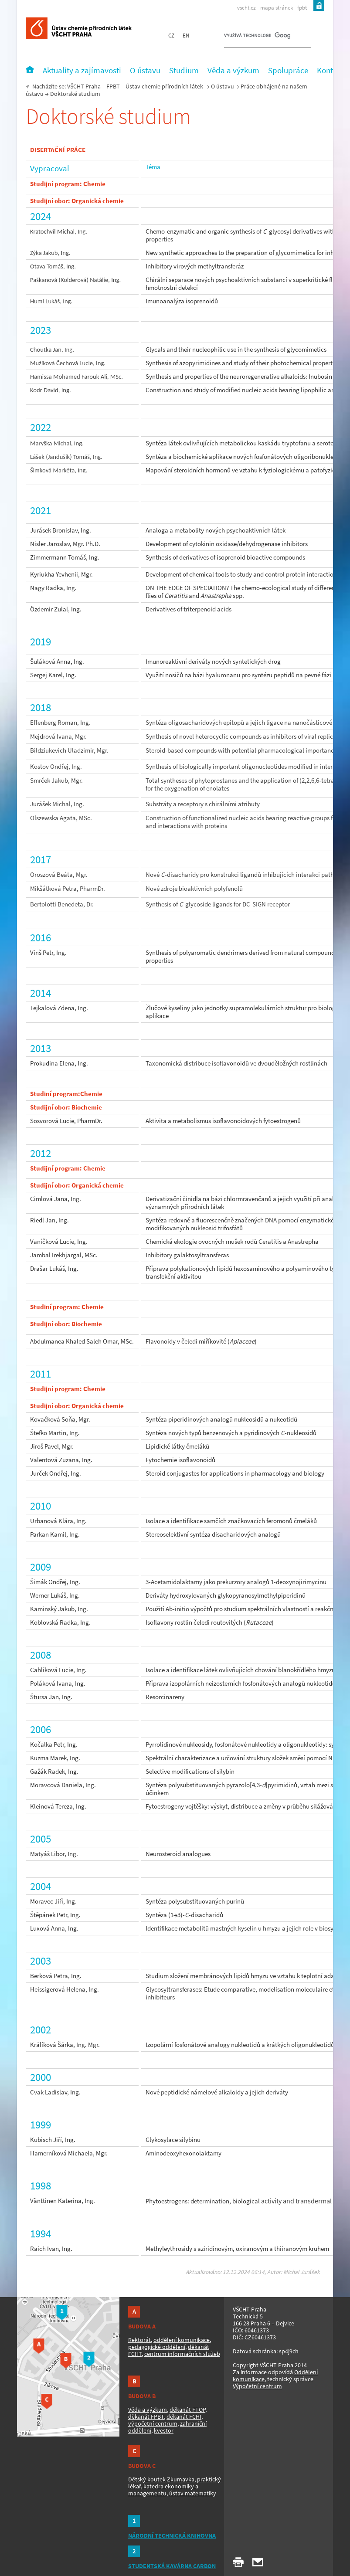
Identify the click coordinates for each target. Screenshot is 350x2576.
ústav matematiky (192, 2493)
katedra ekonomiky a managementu (163, 2489)
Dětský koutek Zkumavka (161, 2479)
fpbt (302, 7)
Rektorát (139, 2340)
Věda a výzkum (147, 2409)
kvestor (163, 2430)
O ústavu (222, 86)
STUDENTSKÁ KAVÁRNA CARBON (172, 2566)
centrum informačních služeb (182, 2354)
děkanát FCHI (184, 2416)
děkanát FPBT (146, 2416)
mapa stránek (276, 7)
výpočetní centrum (152, 2423)
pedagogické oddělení (156, 2347)
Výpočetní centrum (257, 2386)
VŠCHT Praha (84, 86)
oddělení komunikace (181, 2340)
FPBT (113, 86)
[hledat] (257, 37)
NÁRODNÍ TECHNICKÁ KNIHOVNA (172, 2535)
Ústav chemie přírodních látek (164, 86)
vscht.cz (246, 7)
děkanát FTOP (187, 2409)
